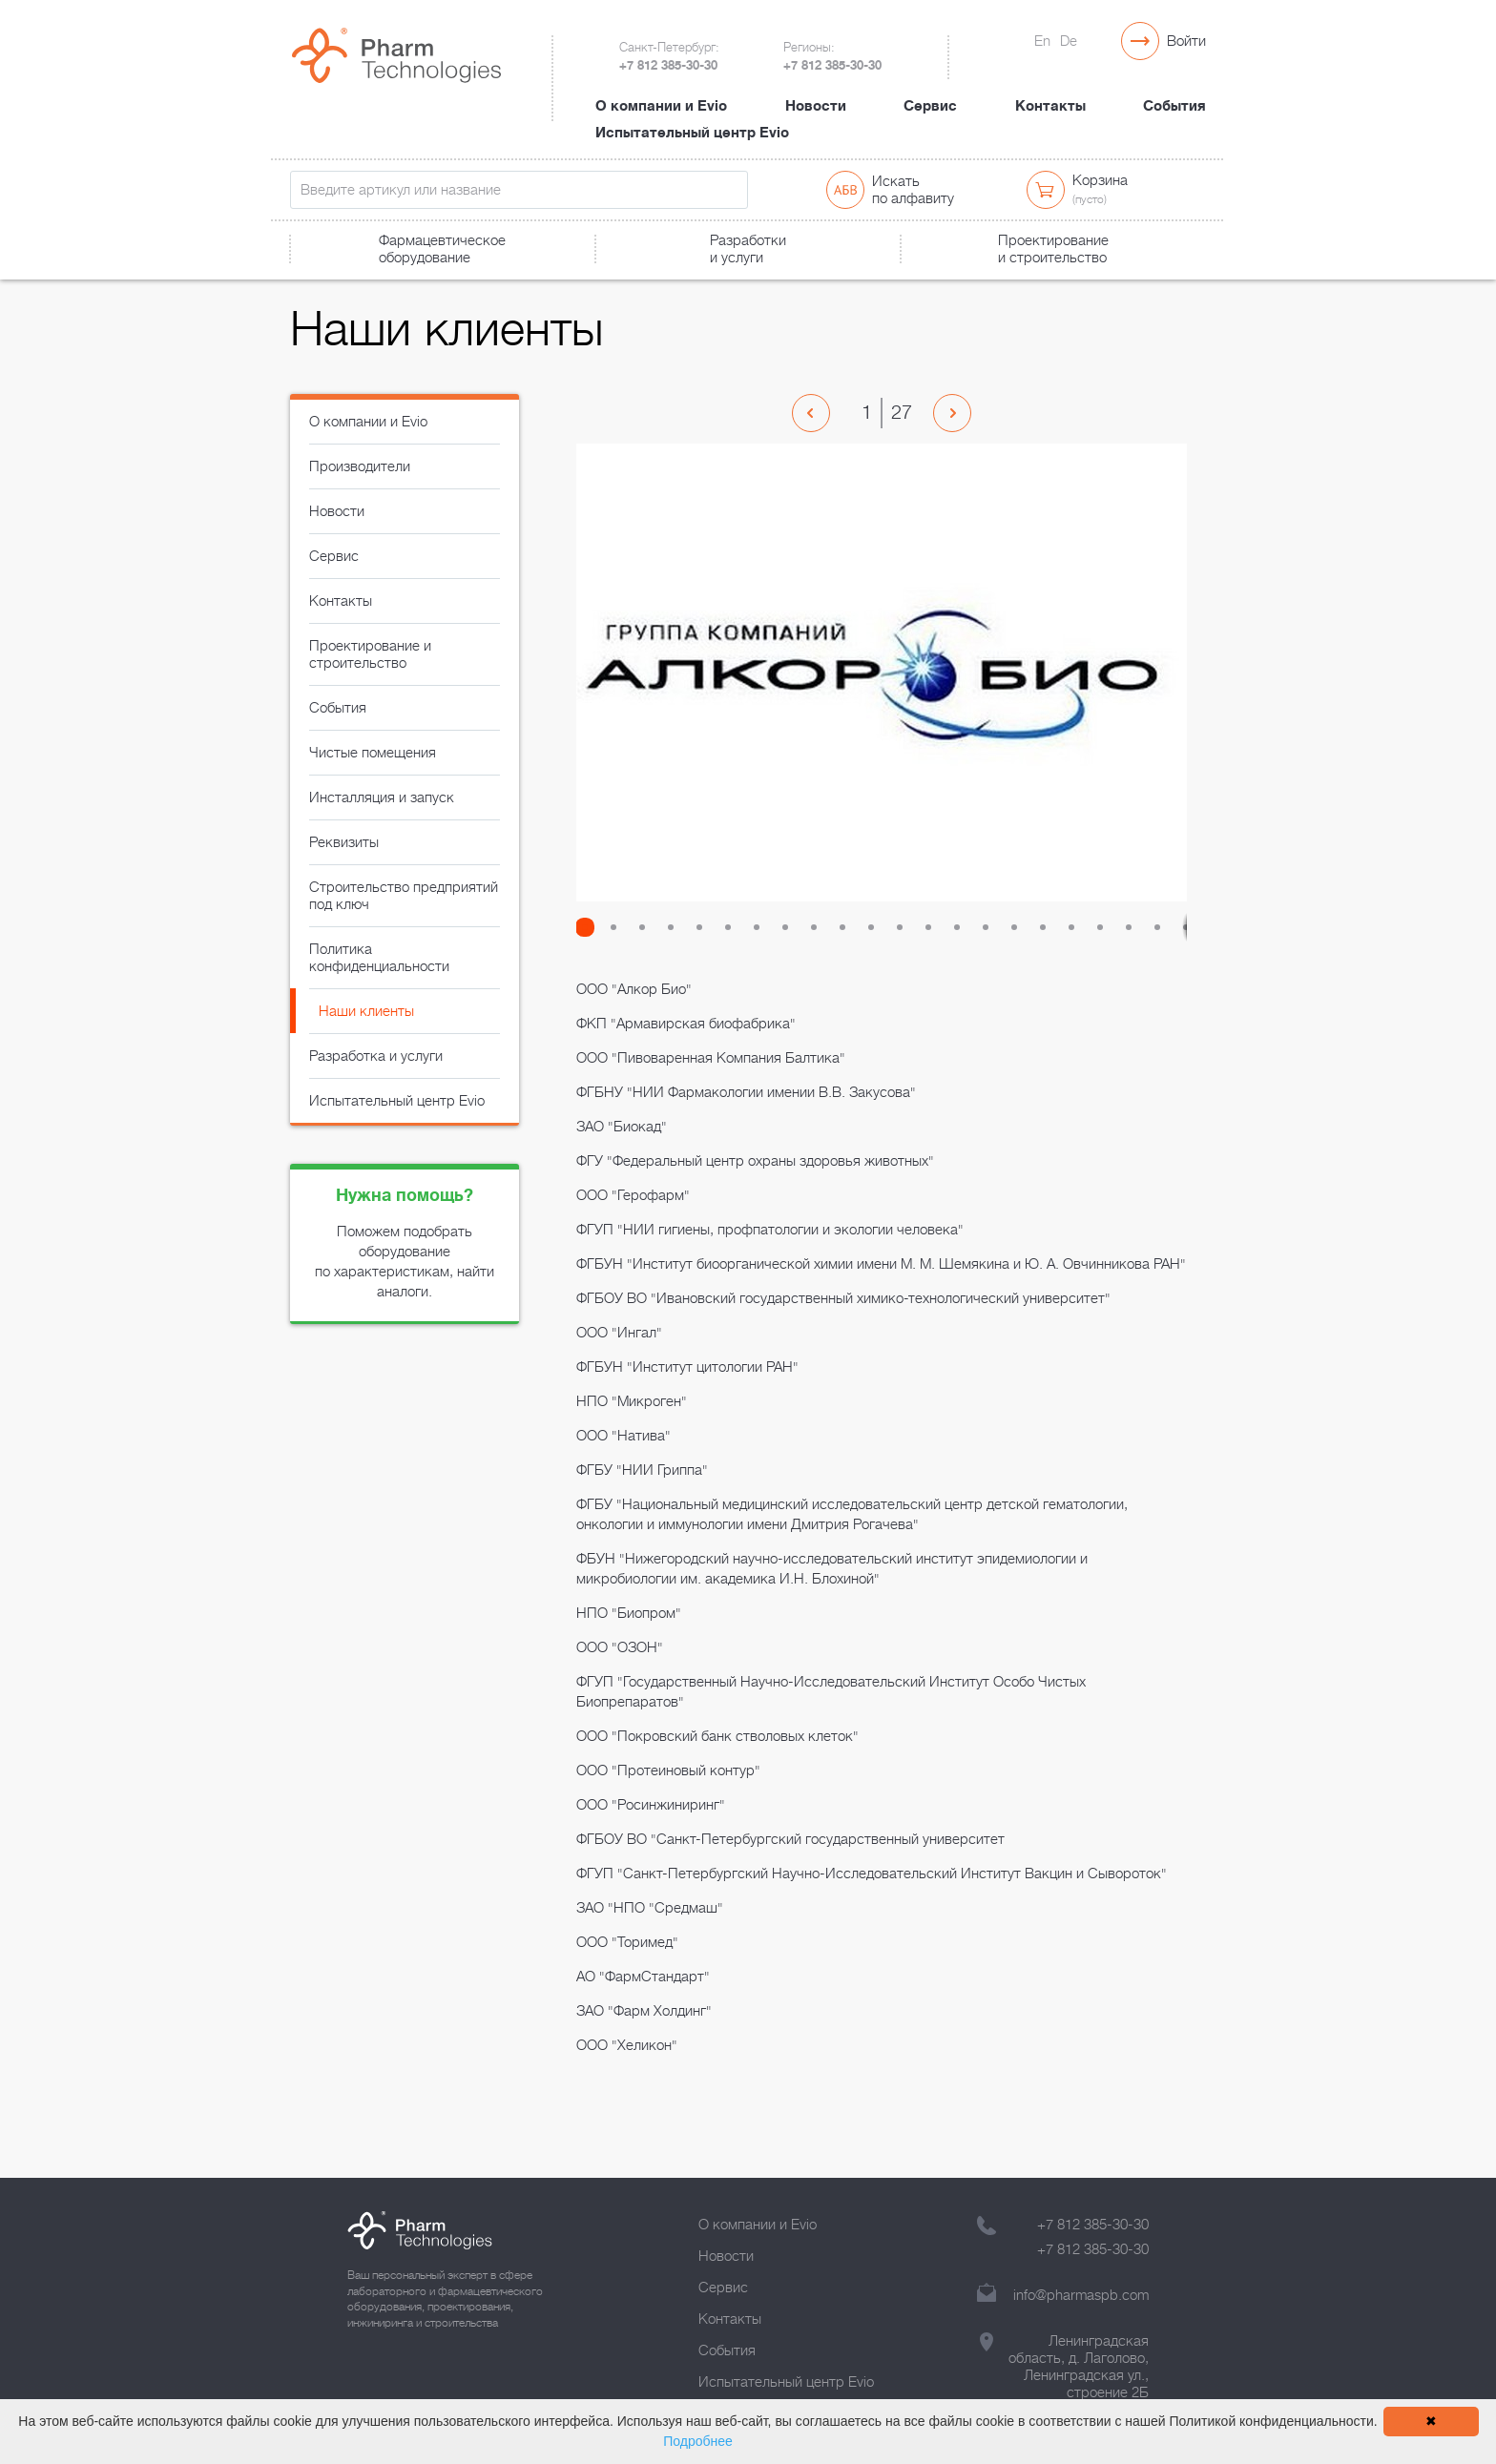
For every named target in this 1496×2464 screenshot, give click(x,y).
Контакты (1050, 88)
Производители (359, 493)
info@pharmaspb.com (1081, 2295)
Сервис (930, 88)
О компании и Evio (661, 88)
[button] (590, 954)
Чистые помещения (372, 779)
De (1068, 41)
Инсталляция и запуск (381, 824)
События (1174, 88)
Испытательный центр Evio (692, 115)
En (1042, 41)
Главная (312, 283)
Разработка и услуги (376, 1082)
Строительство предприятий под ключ (403, 922)
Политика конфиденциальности (379, 984)
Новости (815, 88)
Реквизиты (344, 869)
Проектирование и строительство (370, 681)
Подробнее (698, 2441)
